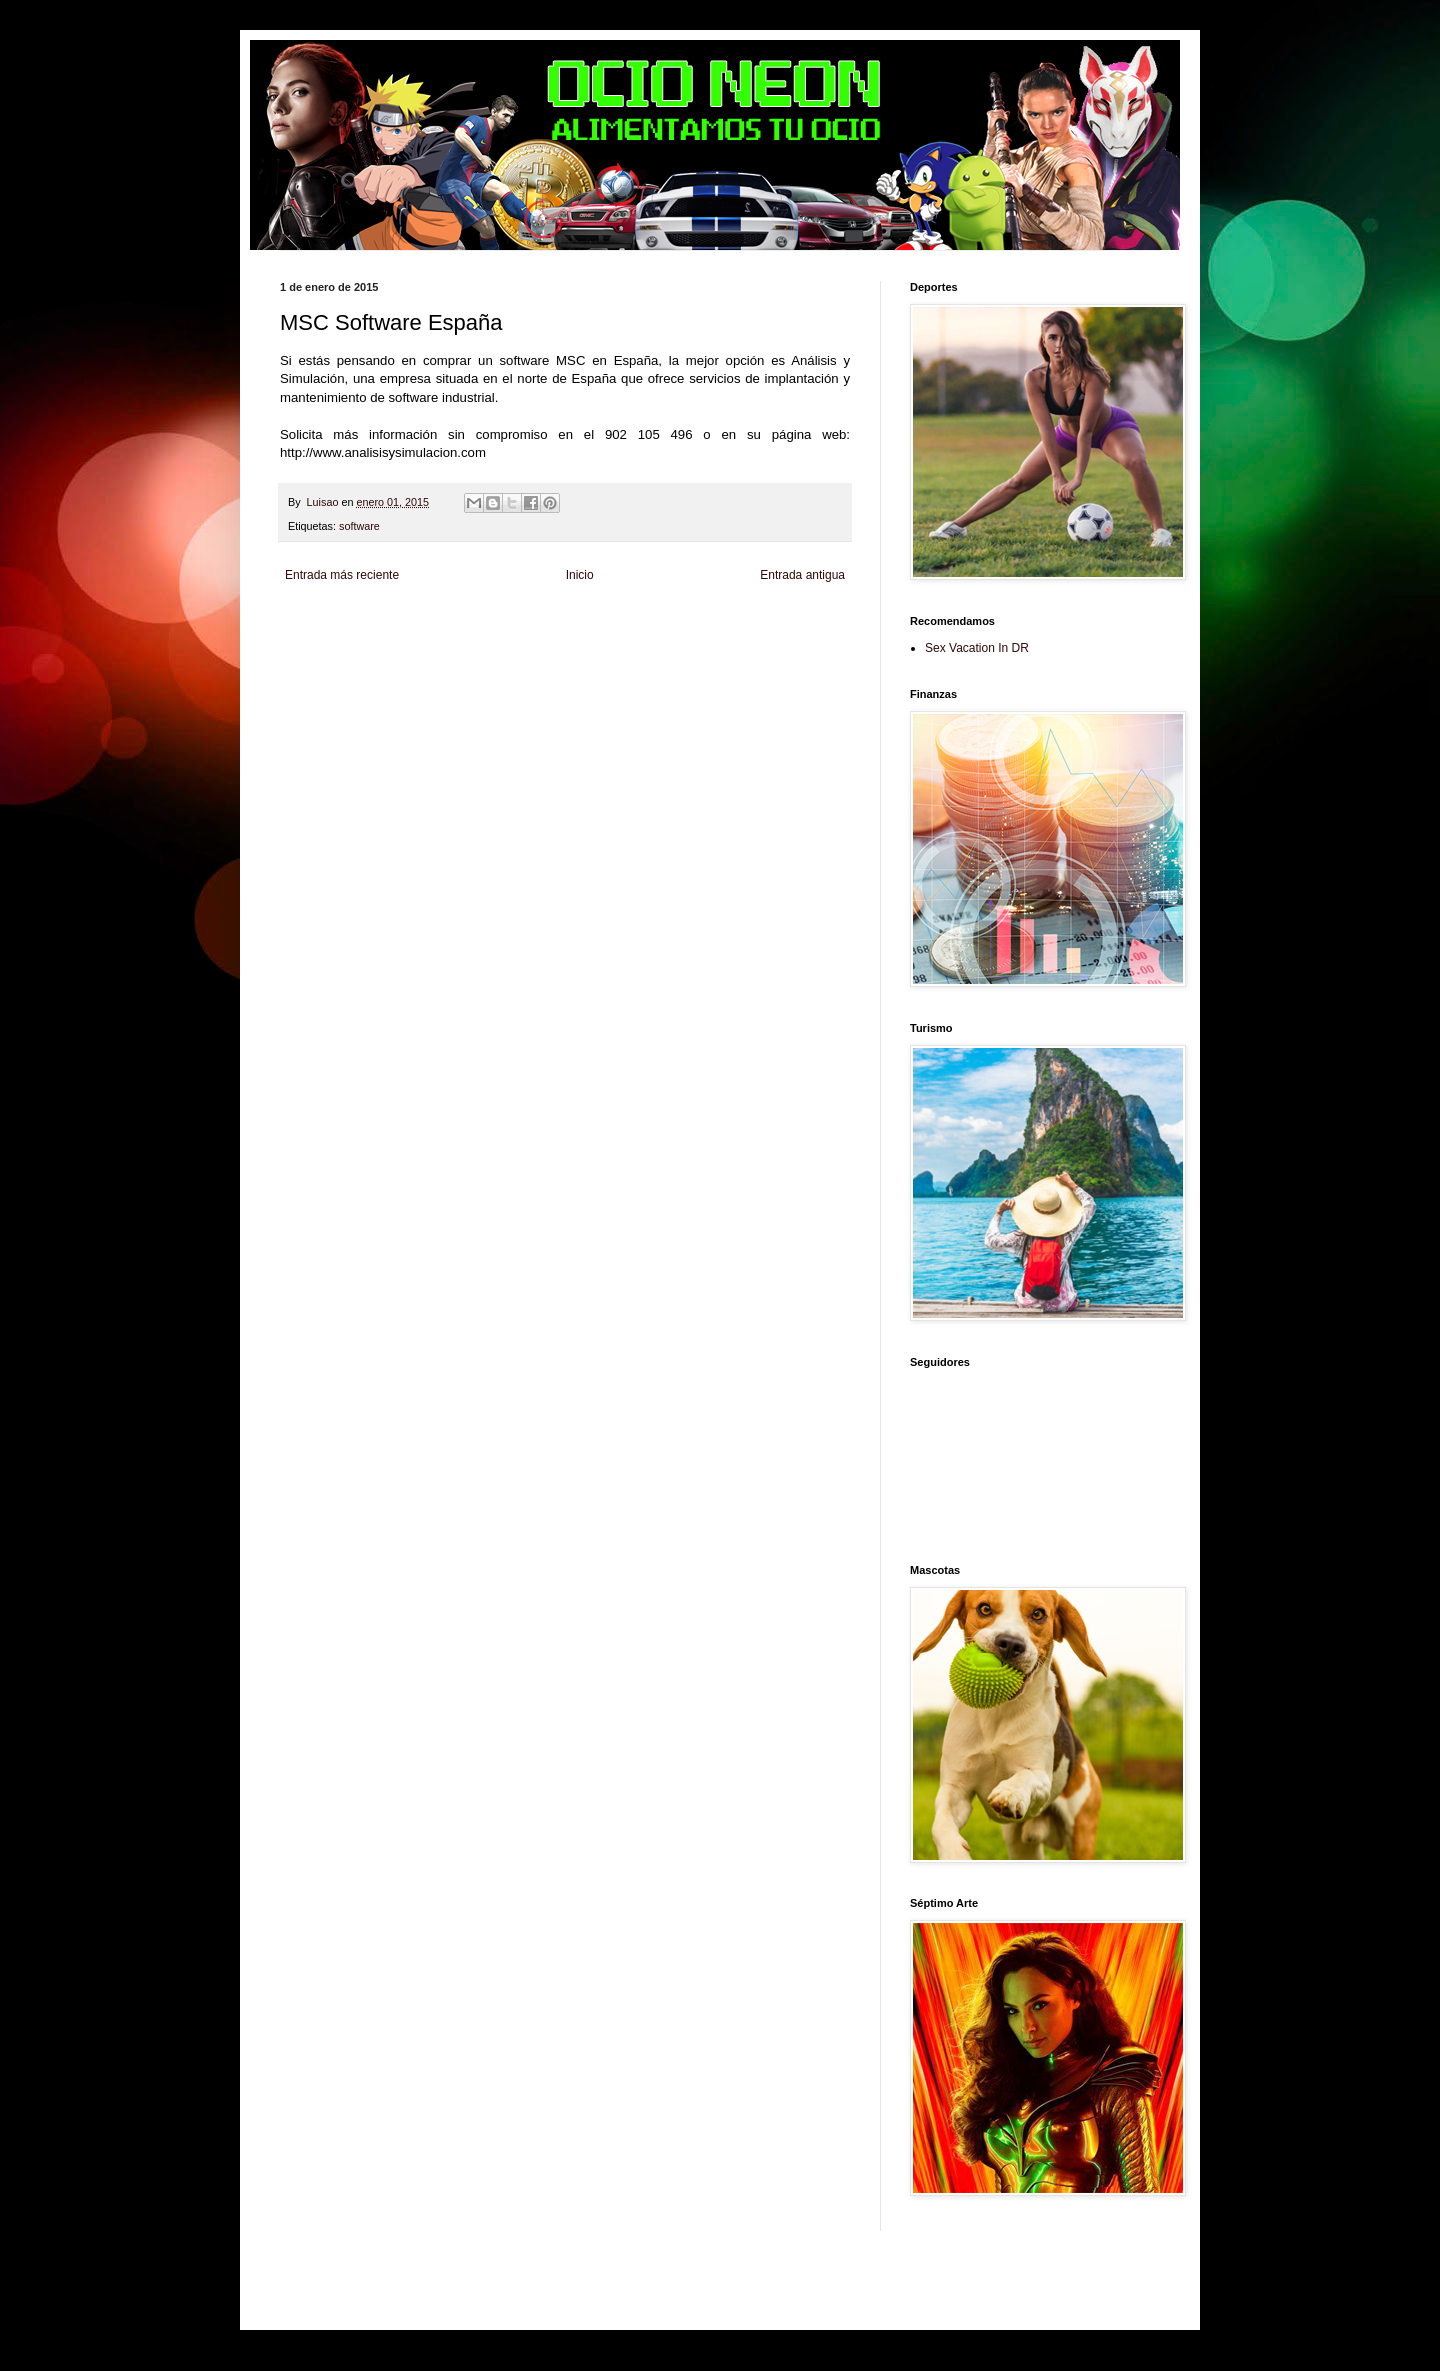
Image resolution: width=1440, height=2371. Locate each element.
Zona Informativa (317, 621)
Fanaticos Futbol (317, 655)
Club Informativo (617, 621)
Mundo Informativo (453, 655)
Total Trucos (585, 638)
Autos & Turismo (778, 638)
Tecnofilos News (369, 638)
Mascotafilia (383, 655)
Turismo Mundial (535, 655)
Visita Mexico (665, 655)
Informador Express (534, 621)
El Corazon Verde (737, 655)
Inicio (580, 575)
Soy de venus (438, 638)
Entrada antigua (802, 575)
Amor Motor (306, 672)
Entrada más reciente (342, 575)
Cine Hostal (640, 638)
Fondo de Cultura (695, 621)
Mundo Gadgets (704, 638)
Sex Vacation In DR (977, 648)
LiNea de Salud (454, 621)
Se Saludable (604, 655)
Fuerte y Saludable (513, 638)
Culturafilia (802, 655)
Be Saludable (388, 621)
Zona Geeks (764, 621)
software (359, 526)
